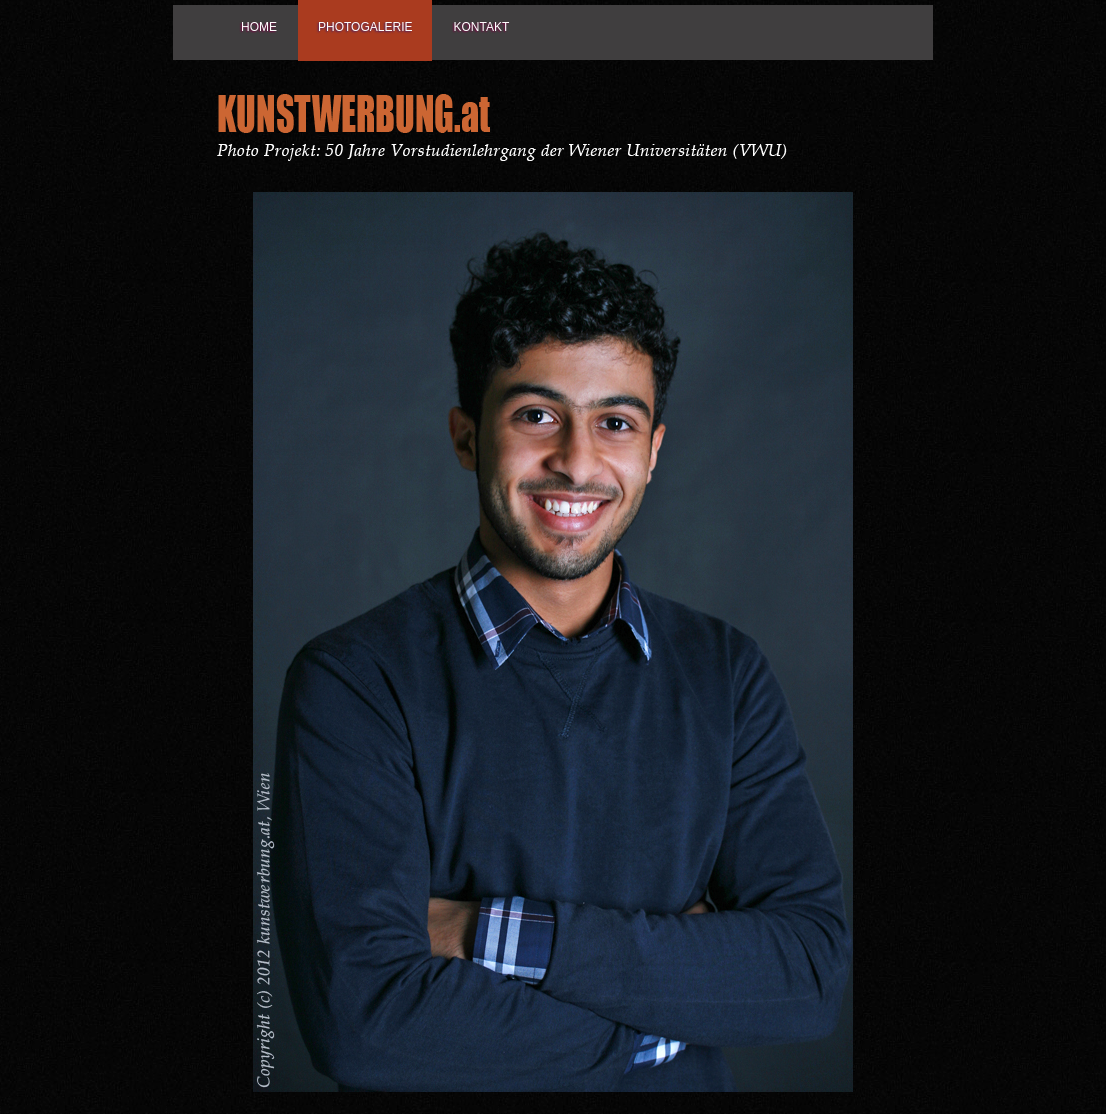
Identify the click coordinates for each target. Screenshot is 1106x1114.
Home (259, 27)
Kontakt (481, 27)
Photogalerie (365, 27)
